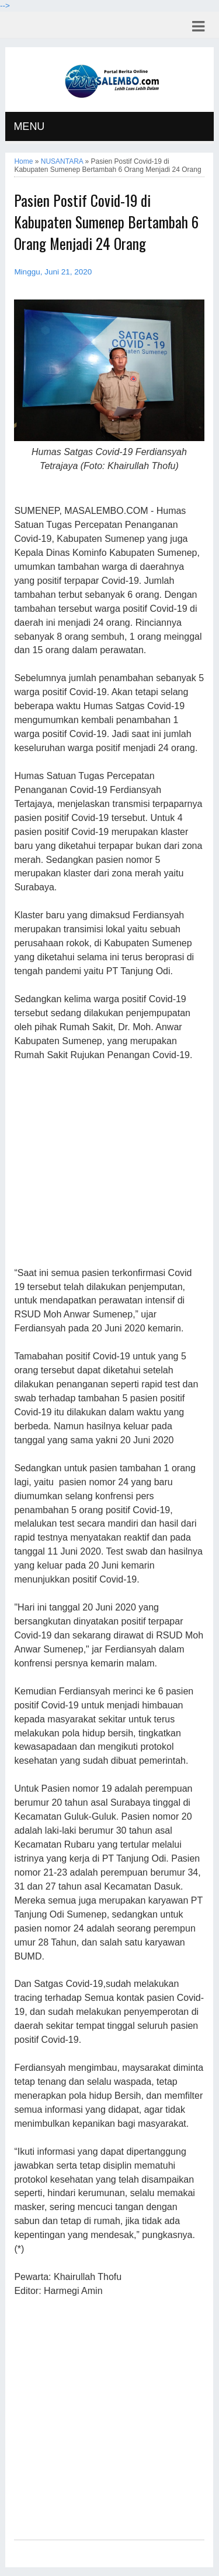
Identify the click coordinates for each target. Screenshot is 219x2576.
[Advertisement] (109, 1165)
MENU (28, 126)
